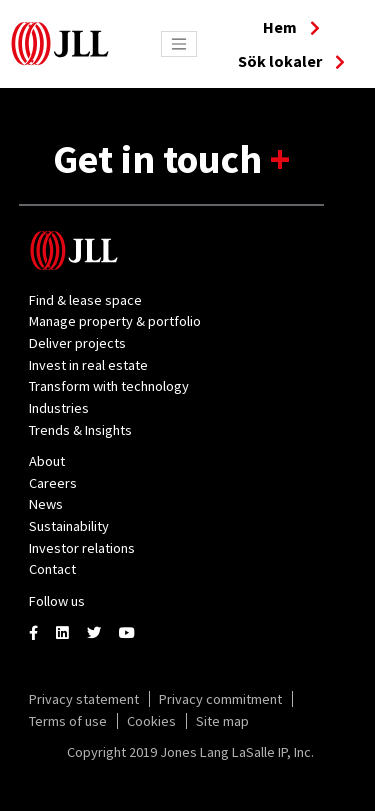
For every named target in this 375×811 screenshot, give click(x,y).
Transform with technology (109, 386)
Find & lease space (85, 300)
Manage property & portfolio (115, 321)
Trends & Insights (80, 430)
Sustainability (69, 526)
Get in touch (161, 159)
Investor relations (82, 548)
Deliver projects (77, 343)
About (47, 461)
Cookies (151, 721)
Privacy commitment (220, 699)
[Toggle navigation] (179, 44)
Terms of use (68, 721)
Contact (52, 569)
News (46, 504)
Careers (53, 483)
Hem (291, 27)
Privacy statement (84, 699)
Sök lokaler (291, 61)
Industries (59, 408)
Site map (222, 721)
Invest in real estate (88, 365)
